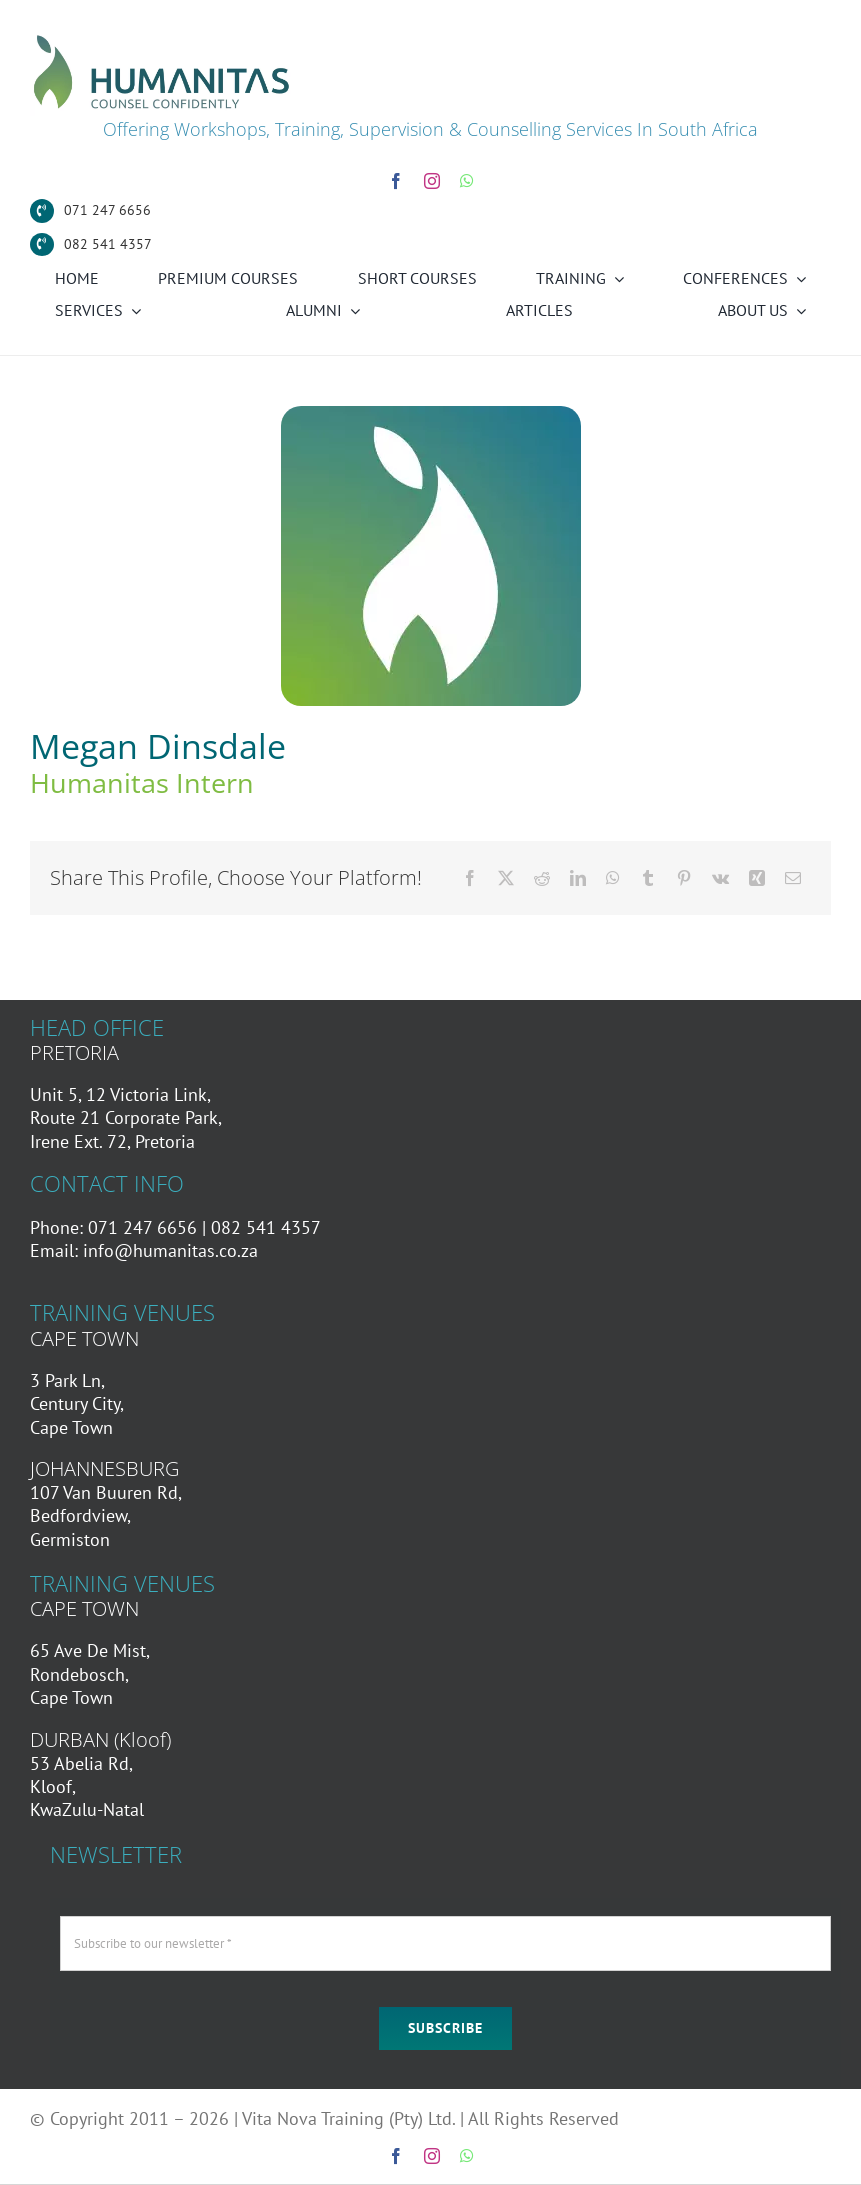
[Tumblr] (648, 878)
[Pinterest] (684, 878)
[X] (506, 878)
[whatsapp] (467, 181)
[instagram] (432, 181)
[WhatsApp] (613, 878)
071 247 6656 (107, 210)
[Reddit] (542, 878)
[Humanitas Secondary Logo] (162, 38)
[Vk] (720, 878)
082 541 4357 (108, 244)
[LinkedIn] (578, 878)
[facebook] (396, 181)
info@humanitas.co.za (170, 1250)
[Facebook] (470, 878)
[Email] (793, 878)
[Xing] (757, 878)
